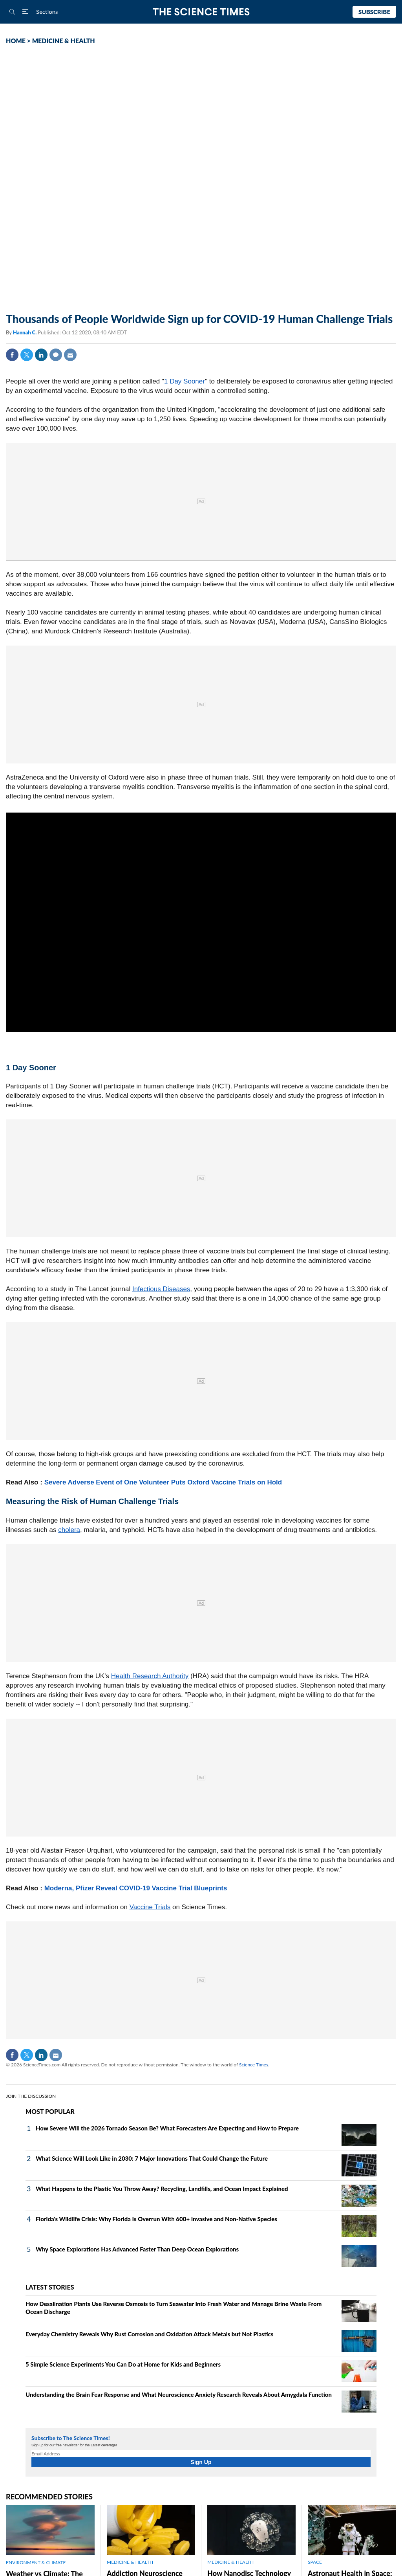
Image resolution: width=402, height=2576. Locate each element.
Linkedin (41, 355)
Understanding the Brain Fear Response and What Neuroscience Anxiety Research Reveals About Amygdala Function (179, 2394)
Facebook (12, 355)
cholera (69, 1530)
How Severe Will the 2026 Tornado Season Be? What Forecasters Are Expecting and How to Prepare (167, 2128)
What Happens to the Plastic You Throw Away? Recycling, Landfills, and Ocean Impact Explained (162, 2188)
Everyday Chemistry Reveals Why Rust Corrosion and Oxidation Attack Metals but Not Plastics (149, 2333)
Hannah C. (25, 332)
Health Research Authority (150, 1676)
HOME (16, 40)
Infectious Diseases (161, 1289)
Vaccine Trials (150, 1907)
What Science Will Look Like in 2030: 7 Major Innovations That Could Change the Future (152, 2158)
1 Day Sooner (184, 381)
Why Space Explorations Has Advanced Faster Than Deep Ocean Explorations (137, 2249)
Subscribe (374, 11)
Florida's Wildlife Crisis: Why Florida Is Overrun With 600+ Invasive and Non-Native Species (156, 2218)
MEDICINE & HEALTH (63, 40)
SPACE (315, 2562)
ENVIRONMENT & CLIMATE (36, 2562)
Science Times (253, 2065)
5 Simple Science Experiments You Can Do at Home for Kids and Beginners (123, 2364)
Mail (70, 355)
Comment (55, 355)
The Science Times (201, 12)
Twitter (26, 355)
